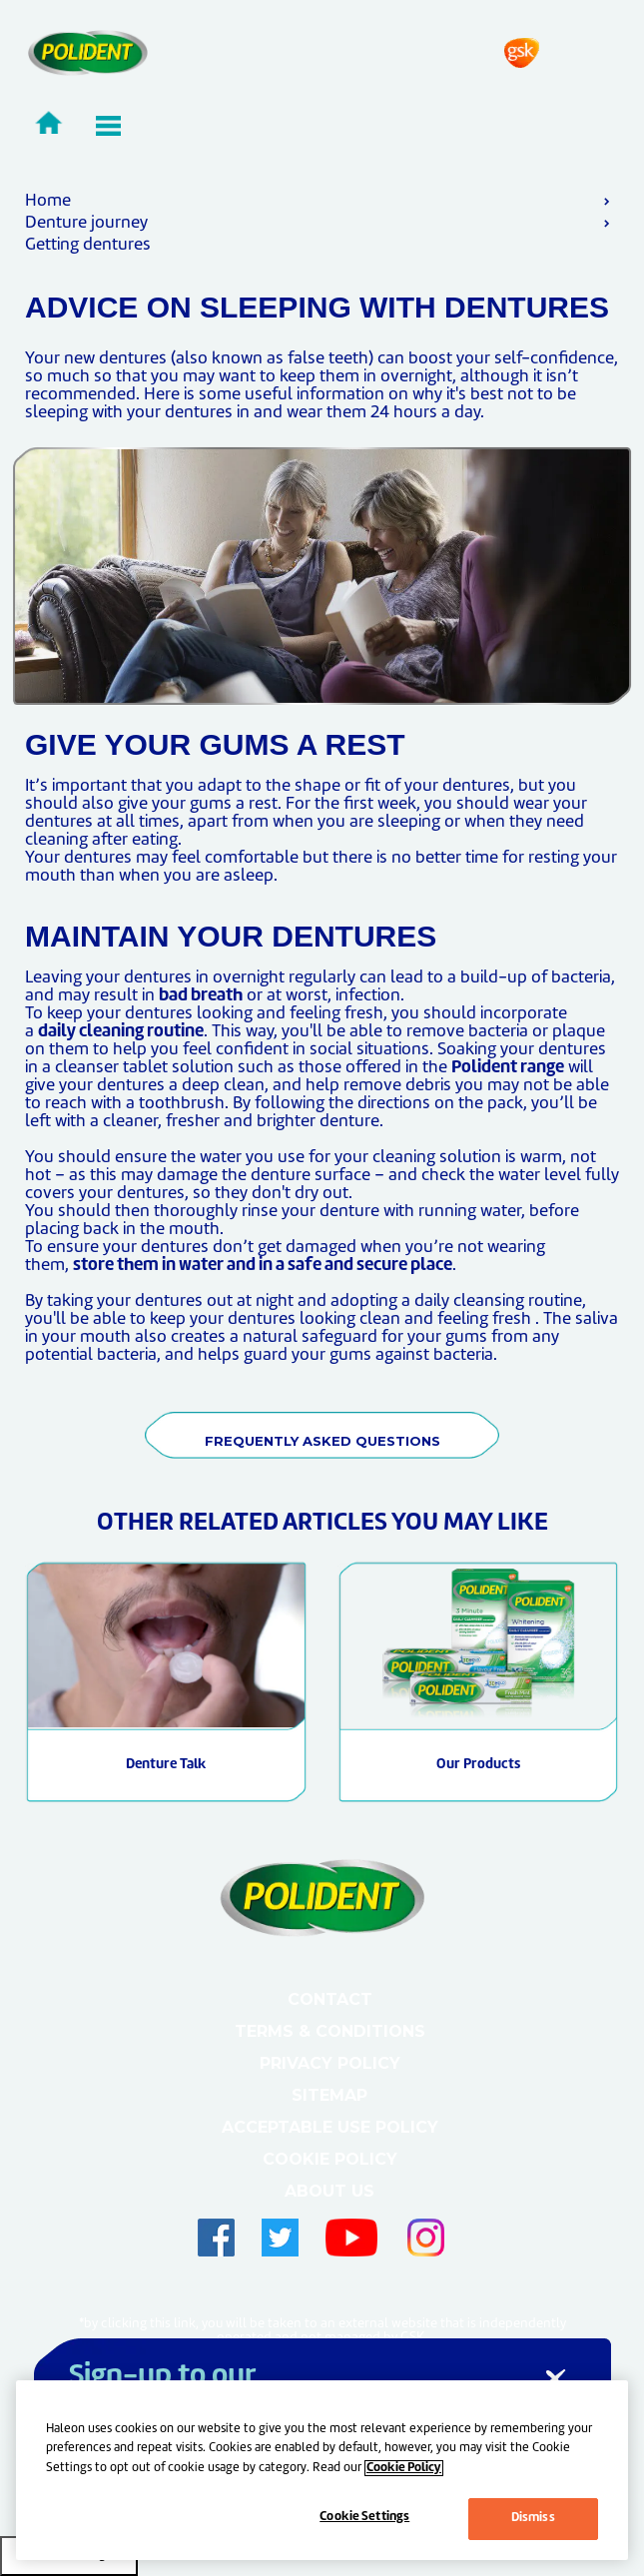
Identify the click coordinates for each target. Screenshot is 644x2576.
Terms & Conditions (330, 2031)
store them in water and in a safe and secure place (262, 1265)
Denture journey (86, 223)
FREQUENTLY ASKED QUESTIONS (322, 1441)
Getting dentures (88, 245)
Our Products (478, 1764)
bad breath (201, 995)
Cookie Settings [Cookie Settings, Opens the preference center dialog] (364, 2517)
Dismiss (533, 2518)
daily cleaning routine (121, 1031)
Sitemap (329, 2095)
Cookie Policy (330, 2159)
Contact (330, 1999)
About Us (329, 2191)
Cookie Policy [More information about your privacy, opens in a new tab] (403, 2468)
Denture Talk (166, 1764)
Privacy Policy (330, 2063)
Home (48, 201)
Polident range (507, 1067)
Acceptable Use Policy (330, 2127)
